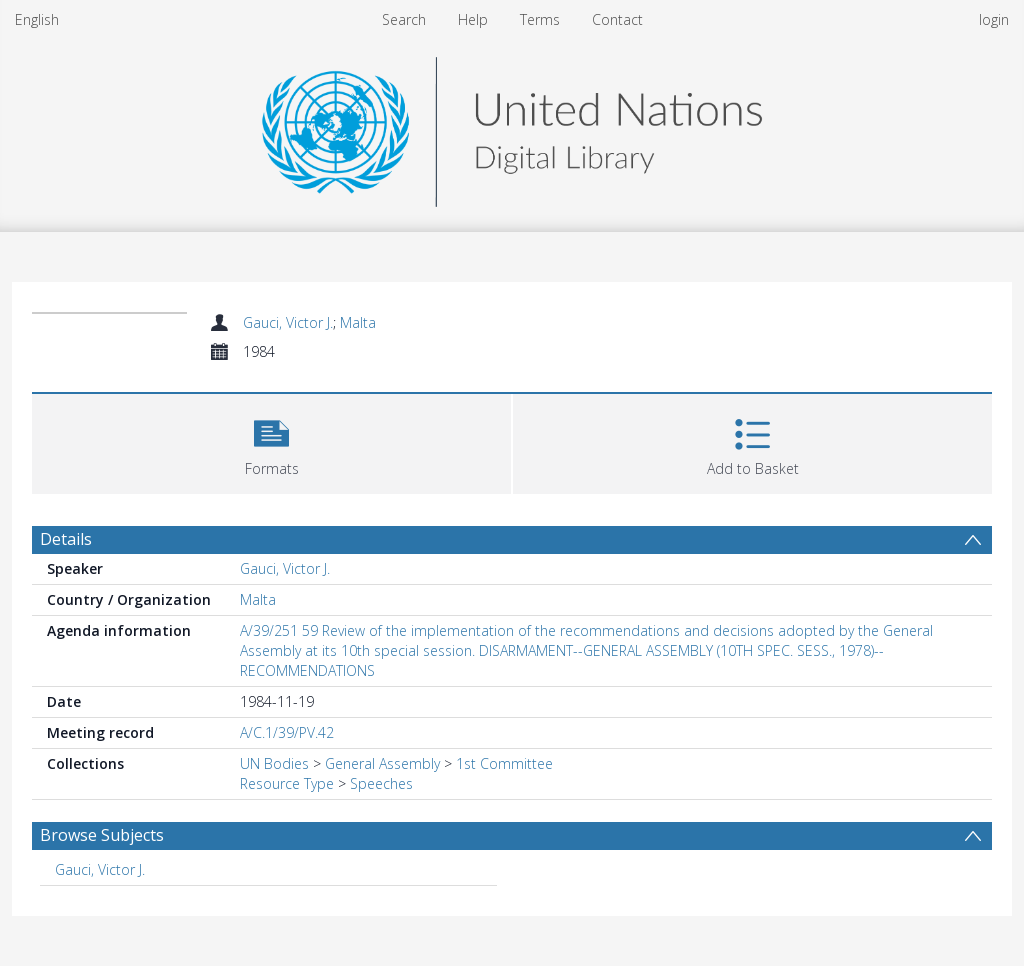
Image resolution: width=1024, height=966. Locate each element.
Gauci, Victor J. (288, 322)
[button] (271, 441)
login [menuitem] (994, 19)
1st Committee (504, 763)
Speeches (381, 783)
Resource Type (287, 783)
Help (473, 19)
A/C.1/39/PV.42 (287, 732)
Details (66, 539)
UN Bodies (274, 763)
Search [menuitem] (404, 19)
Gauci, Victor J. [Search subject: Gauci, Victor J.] (100, 869)
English (37, 19)
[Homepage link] (512, 126)
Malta (358, 322)
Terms (540, 19)
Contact (617, 19)
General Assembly (382, 763)
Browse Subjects (102, 835)
